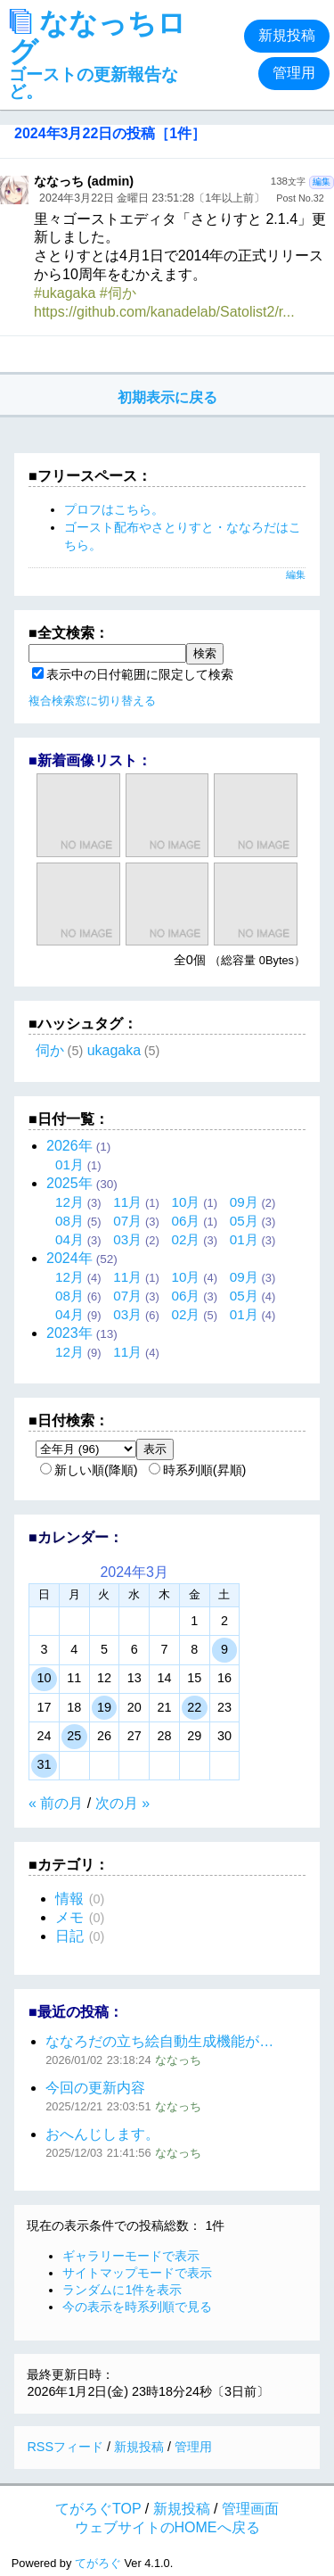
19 (104, 1707)
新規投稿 (286, 35)
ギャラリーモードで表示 (131, 2256)
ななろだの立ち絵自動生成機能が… (159, 2041)
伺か (50, 1050)
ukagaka (114, 1050)
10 (44, 1678)
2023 (69, 1333)
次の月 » (122, 1803)
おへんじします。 (102, 2134)
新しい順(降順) (89, 1470)
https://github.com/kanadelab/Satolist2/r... (164, 311)
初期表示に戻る (167, 397)
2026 (69, 1145)
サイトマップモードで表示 (137, 2273)
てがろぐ (98, 2563)
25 (74, 1736)
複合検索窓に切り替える (92, 700)
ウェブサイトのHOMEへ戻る (167, 2527)
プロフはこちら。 (114, 509)
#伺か (118, 293)
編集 (321, 181)
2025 (69, 1183)
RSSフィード (65, 2447)
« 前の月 (56, 1803)
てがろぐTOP (98, 2508)
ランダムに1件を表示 (122, 2290)
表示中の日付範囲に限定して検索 (132, 674)
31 (44, 1764)
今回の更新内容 (95, 2087)
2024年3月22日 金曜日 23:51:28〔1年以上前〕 (152, 198)
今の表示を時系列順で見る (137, 2306)
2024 (69, 1258)
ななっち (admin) (84, 181)
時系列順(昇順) (198, 1470)
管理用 (294, 72)
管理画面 (250, 2508)
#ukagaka (64, 293)
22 (194, 1707)
